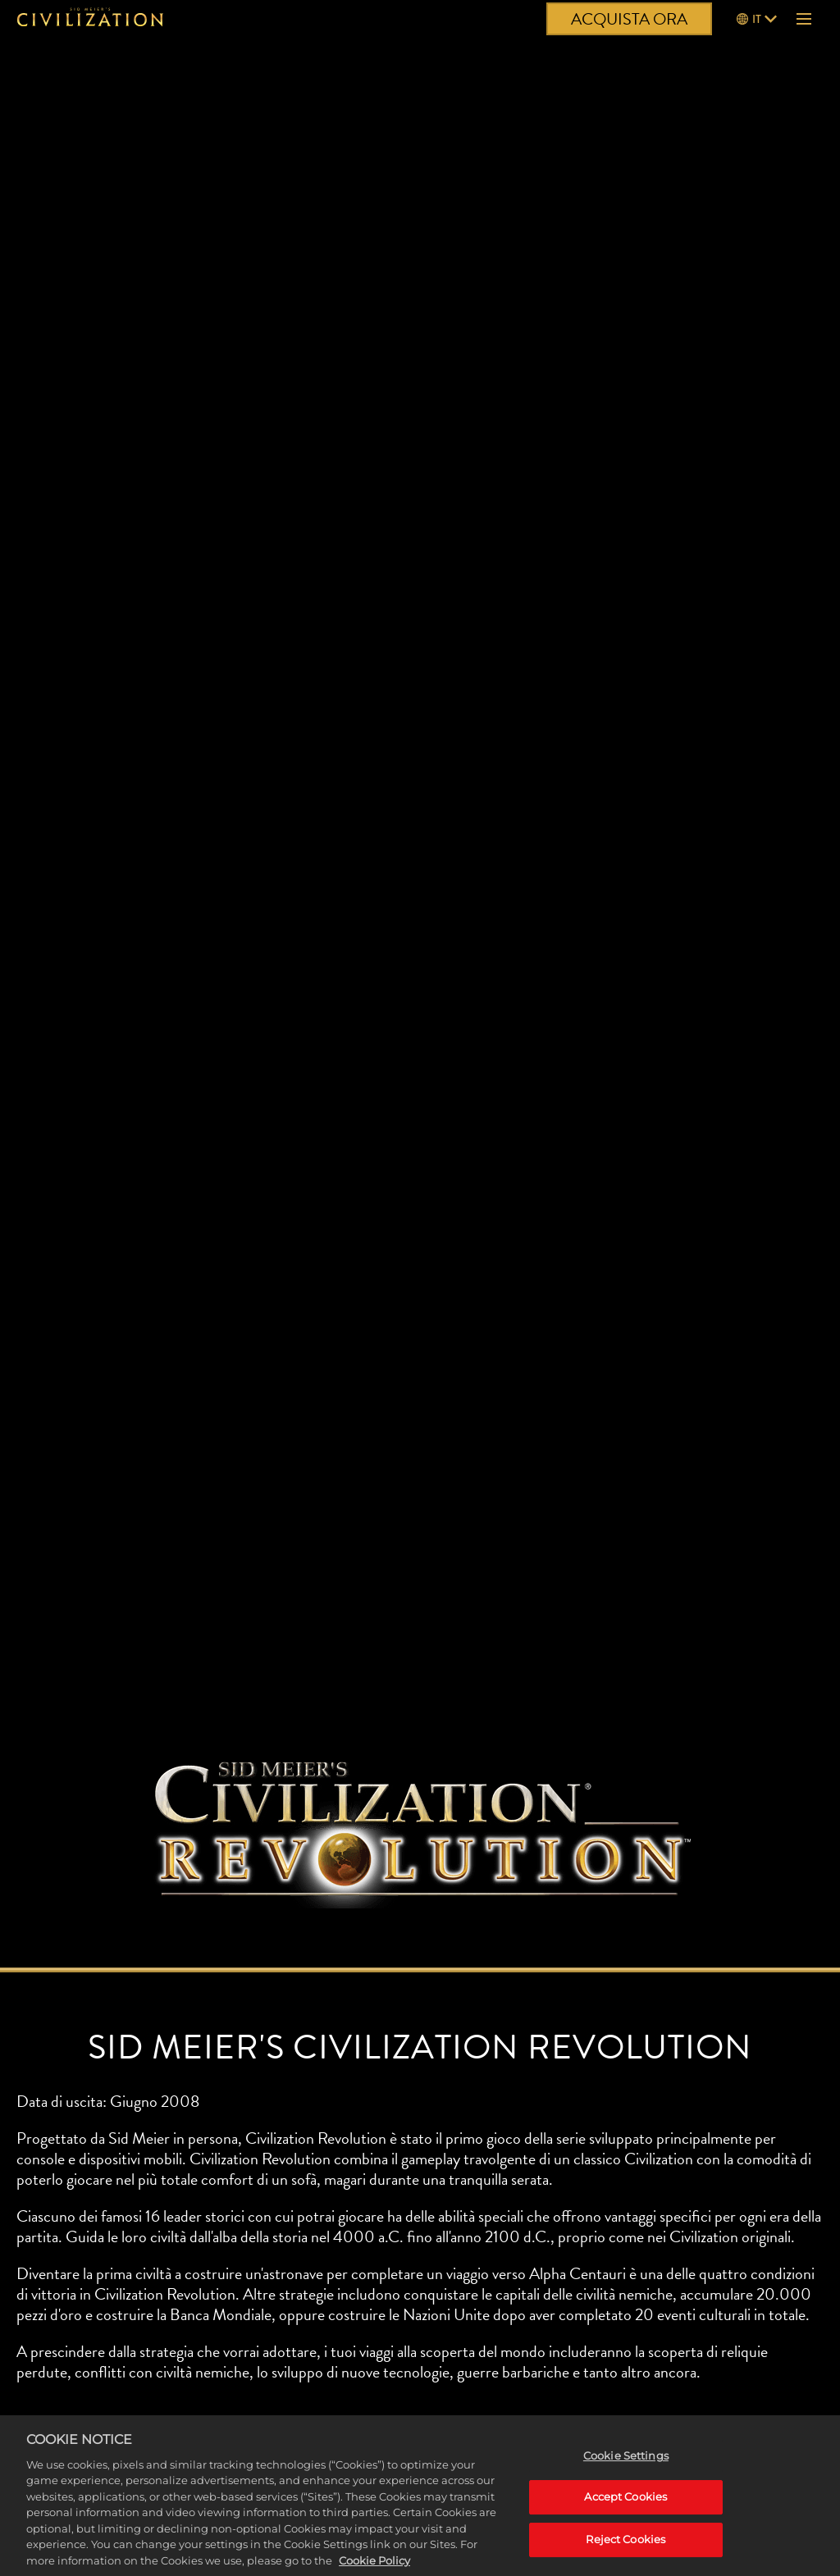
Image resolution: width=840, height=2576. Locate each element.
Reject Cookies (625, 2547)
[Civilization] (90, 19)
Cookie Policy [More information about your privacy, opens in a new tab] (374, 2568)
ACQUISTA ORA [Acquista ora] (629, 19)
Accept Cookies (625, 2505)
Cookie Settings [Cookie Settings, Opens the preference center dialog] (626, 2463)
